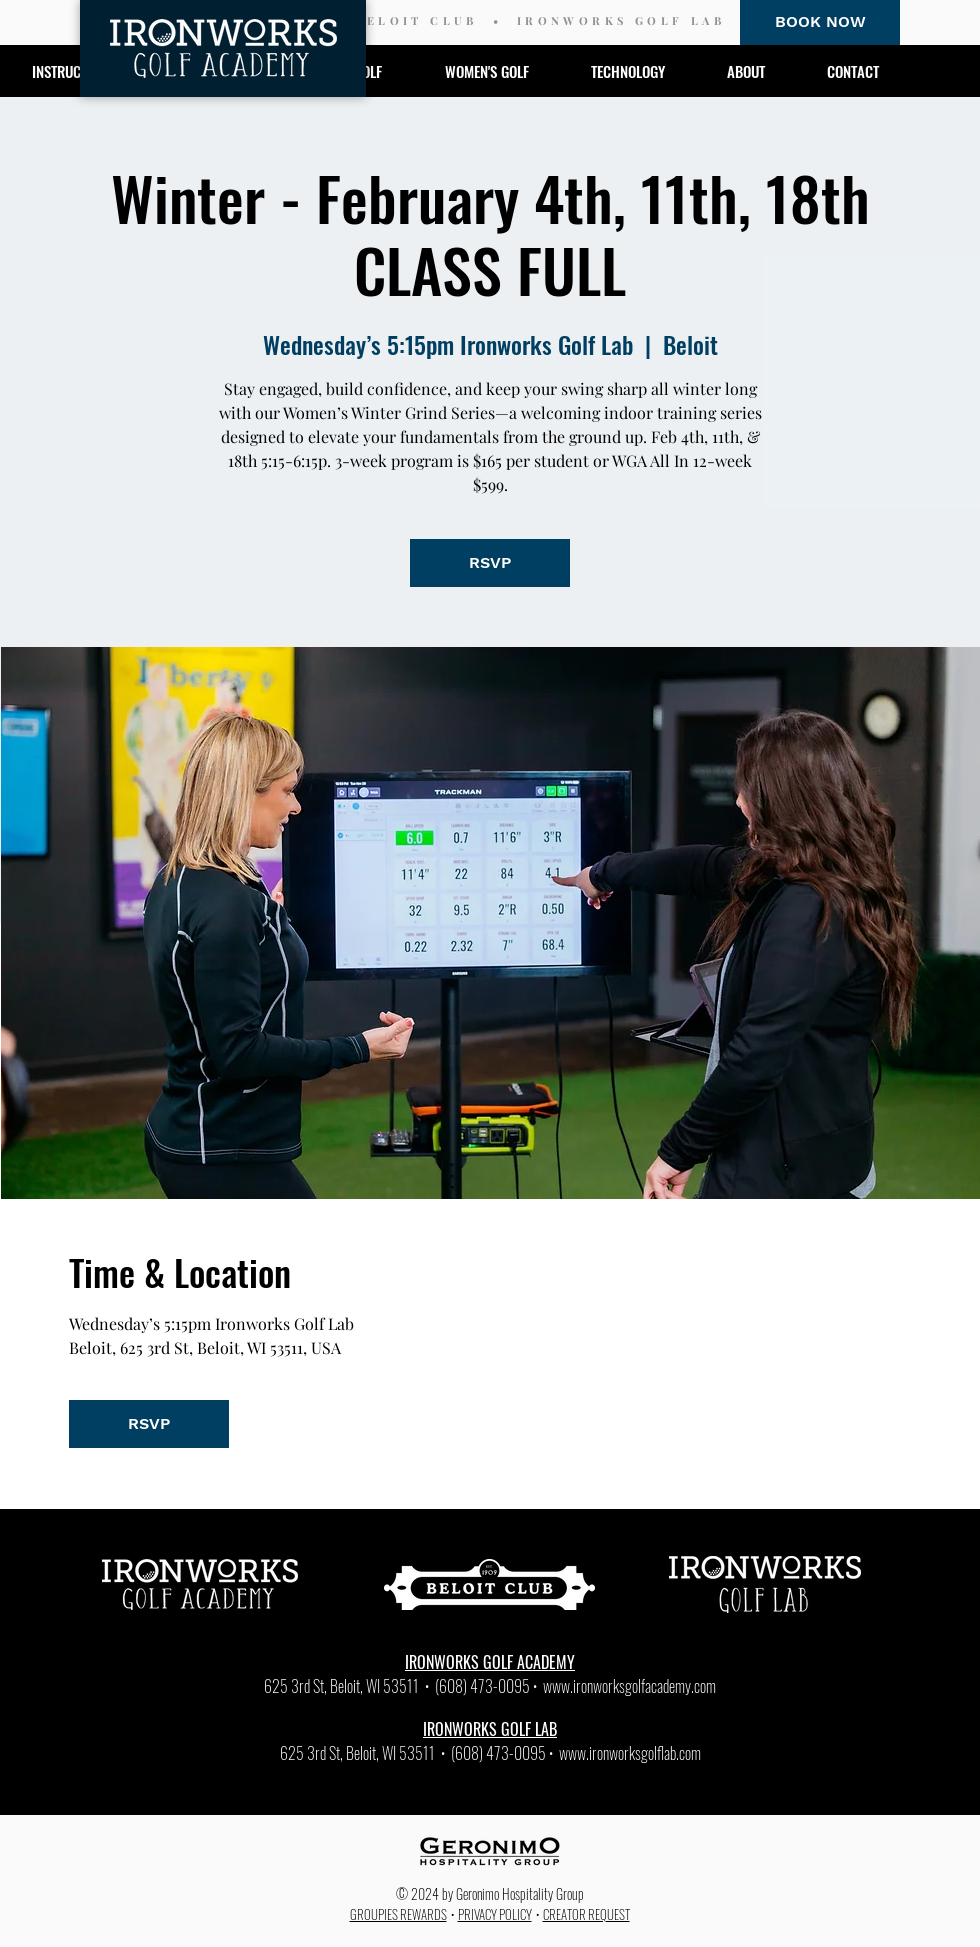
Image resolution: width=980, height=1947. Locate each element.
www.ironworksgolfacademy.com (629, 1686)
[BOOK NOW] (820, 22)
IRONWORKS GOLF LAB (621, 20)
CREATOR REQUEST (586, 1914)
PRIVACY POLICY (495, 1914)
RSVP (490, 562)
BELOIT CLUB (416, 20)
